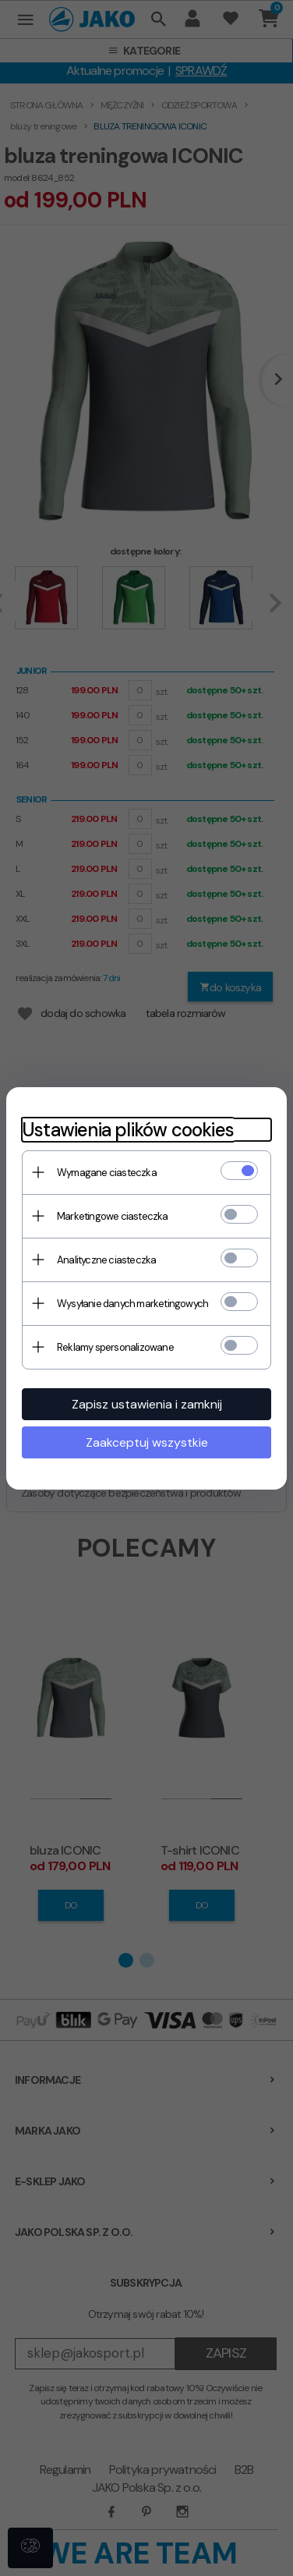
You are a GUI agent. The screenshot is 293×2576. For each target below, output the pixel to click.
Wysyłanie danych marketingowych (132, 1303)
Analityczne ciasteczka (106, 1260)
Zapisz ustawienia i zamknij (147, 1404)
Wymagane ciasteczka (107, 1172)
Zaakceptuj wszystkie (147, 1442)
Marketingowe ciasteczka (112, 1216)
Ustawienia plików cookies (128, 1129)
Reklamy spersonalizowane (115, 1347)
